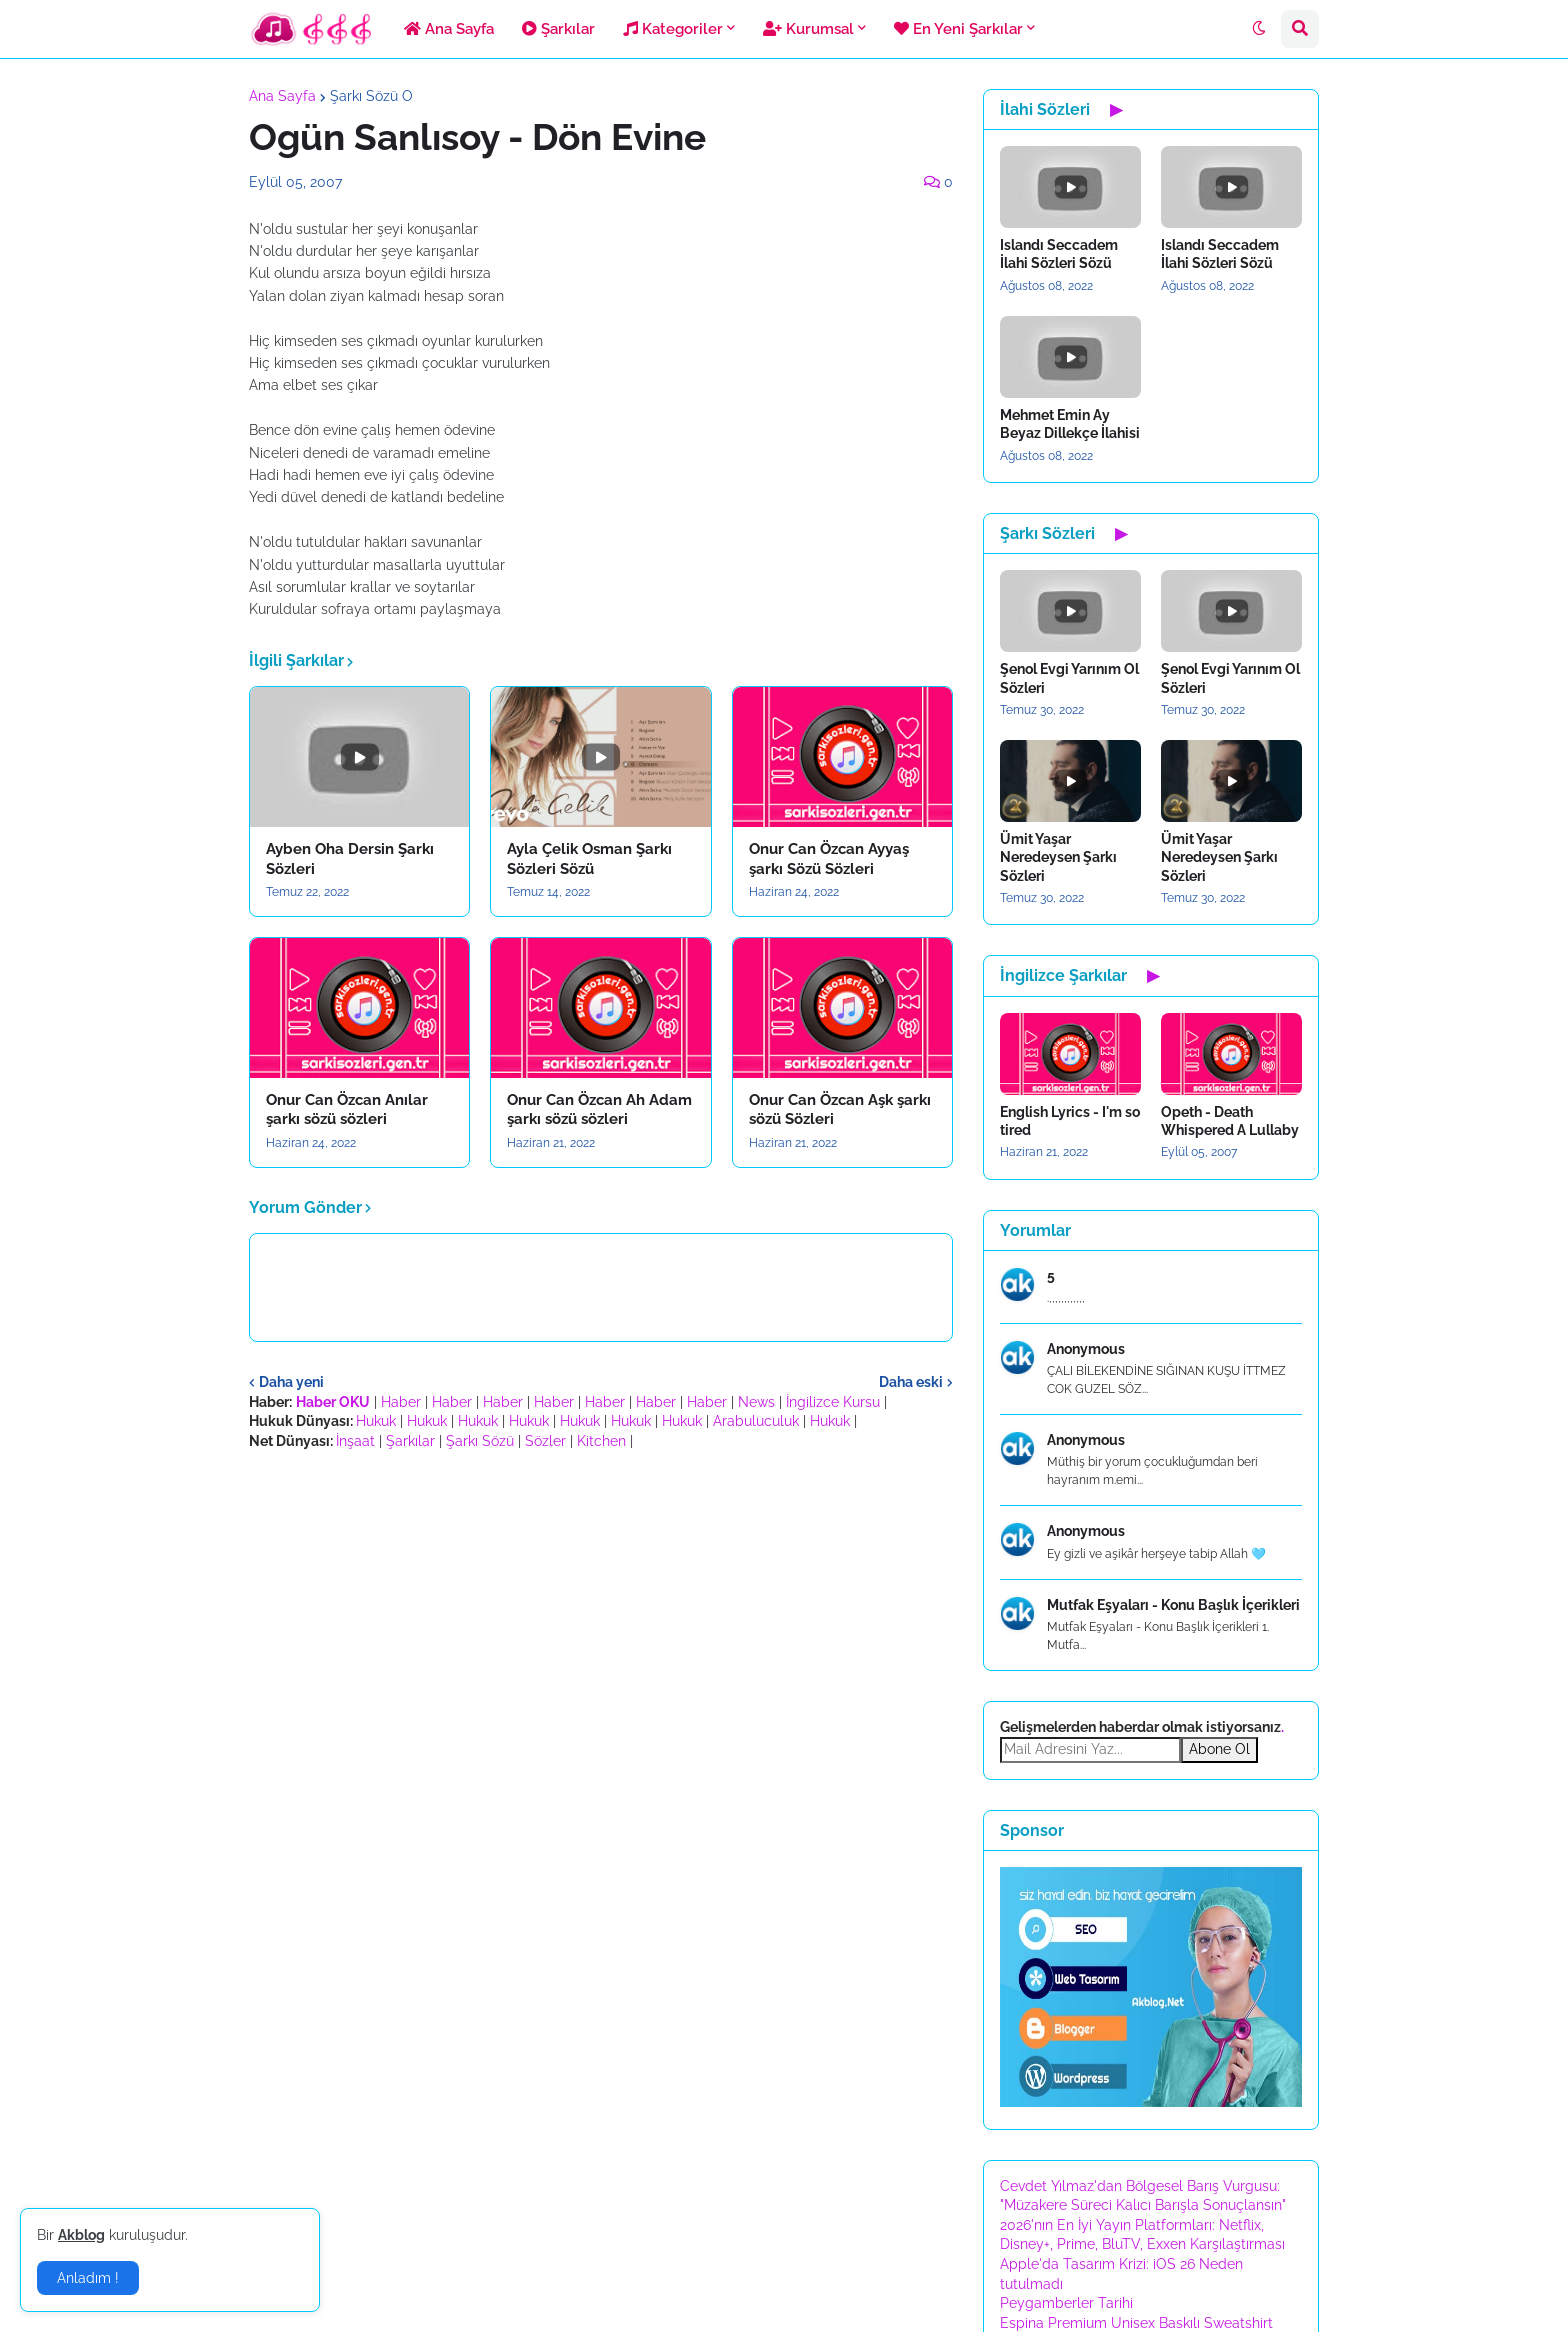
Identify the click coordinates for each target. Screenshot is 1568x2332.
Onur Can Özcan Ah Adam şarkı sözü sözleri (599, 1110)
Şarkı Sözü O (371, 96)
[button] (1259, 29)
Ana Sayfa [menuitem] (449, 29)
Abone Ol (1219, 1749)
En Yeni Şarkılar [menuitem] (958, 29)
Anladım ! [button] (88, 2278)
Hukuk (376, 1421)
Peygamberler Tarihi (1066, 2303)
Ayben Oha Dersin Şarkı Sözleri (350, 859)
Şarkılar (410, 1441)
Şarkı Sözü (480, 1441)
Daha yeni (291, 1382)
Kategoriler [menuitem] (673, 29)
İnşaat (355, 1441)
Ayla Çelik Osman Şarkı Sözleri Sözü (589, 859)
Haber (401, 1402)
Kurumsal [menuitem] (808, 29)
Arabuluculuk (756, 1421)
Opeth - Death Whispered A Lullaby (1230, 1121)
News (756, 1402)
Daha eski (911, 1382)
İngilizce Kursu (833, 1402)
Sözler (545, 1441)
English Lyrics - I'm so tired (1070, 1121)
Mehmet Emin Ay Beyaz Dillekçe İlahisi (1070, 424)
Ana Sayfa (282, 96)
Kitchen (601, 1441)
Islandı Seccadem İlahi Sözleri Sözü (1059, 254)
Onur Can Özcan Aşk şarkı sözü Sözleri (840, 1110)
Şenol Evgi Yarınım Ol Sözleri (1069, 678)
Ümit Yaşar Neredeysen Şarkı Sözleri (1058, 857)
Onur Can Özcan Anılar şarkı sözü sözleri (347, 1110)
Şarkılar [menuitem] (558, 29)
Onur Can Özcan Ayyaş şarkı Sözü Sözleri (829, 859)
